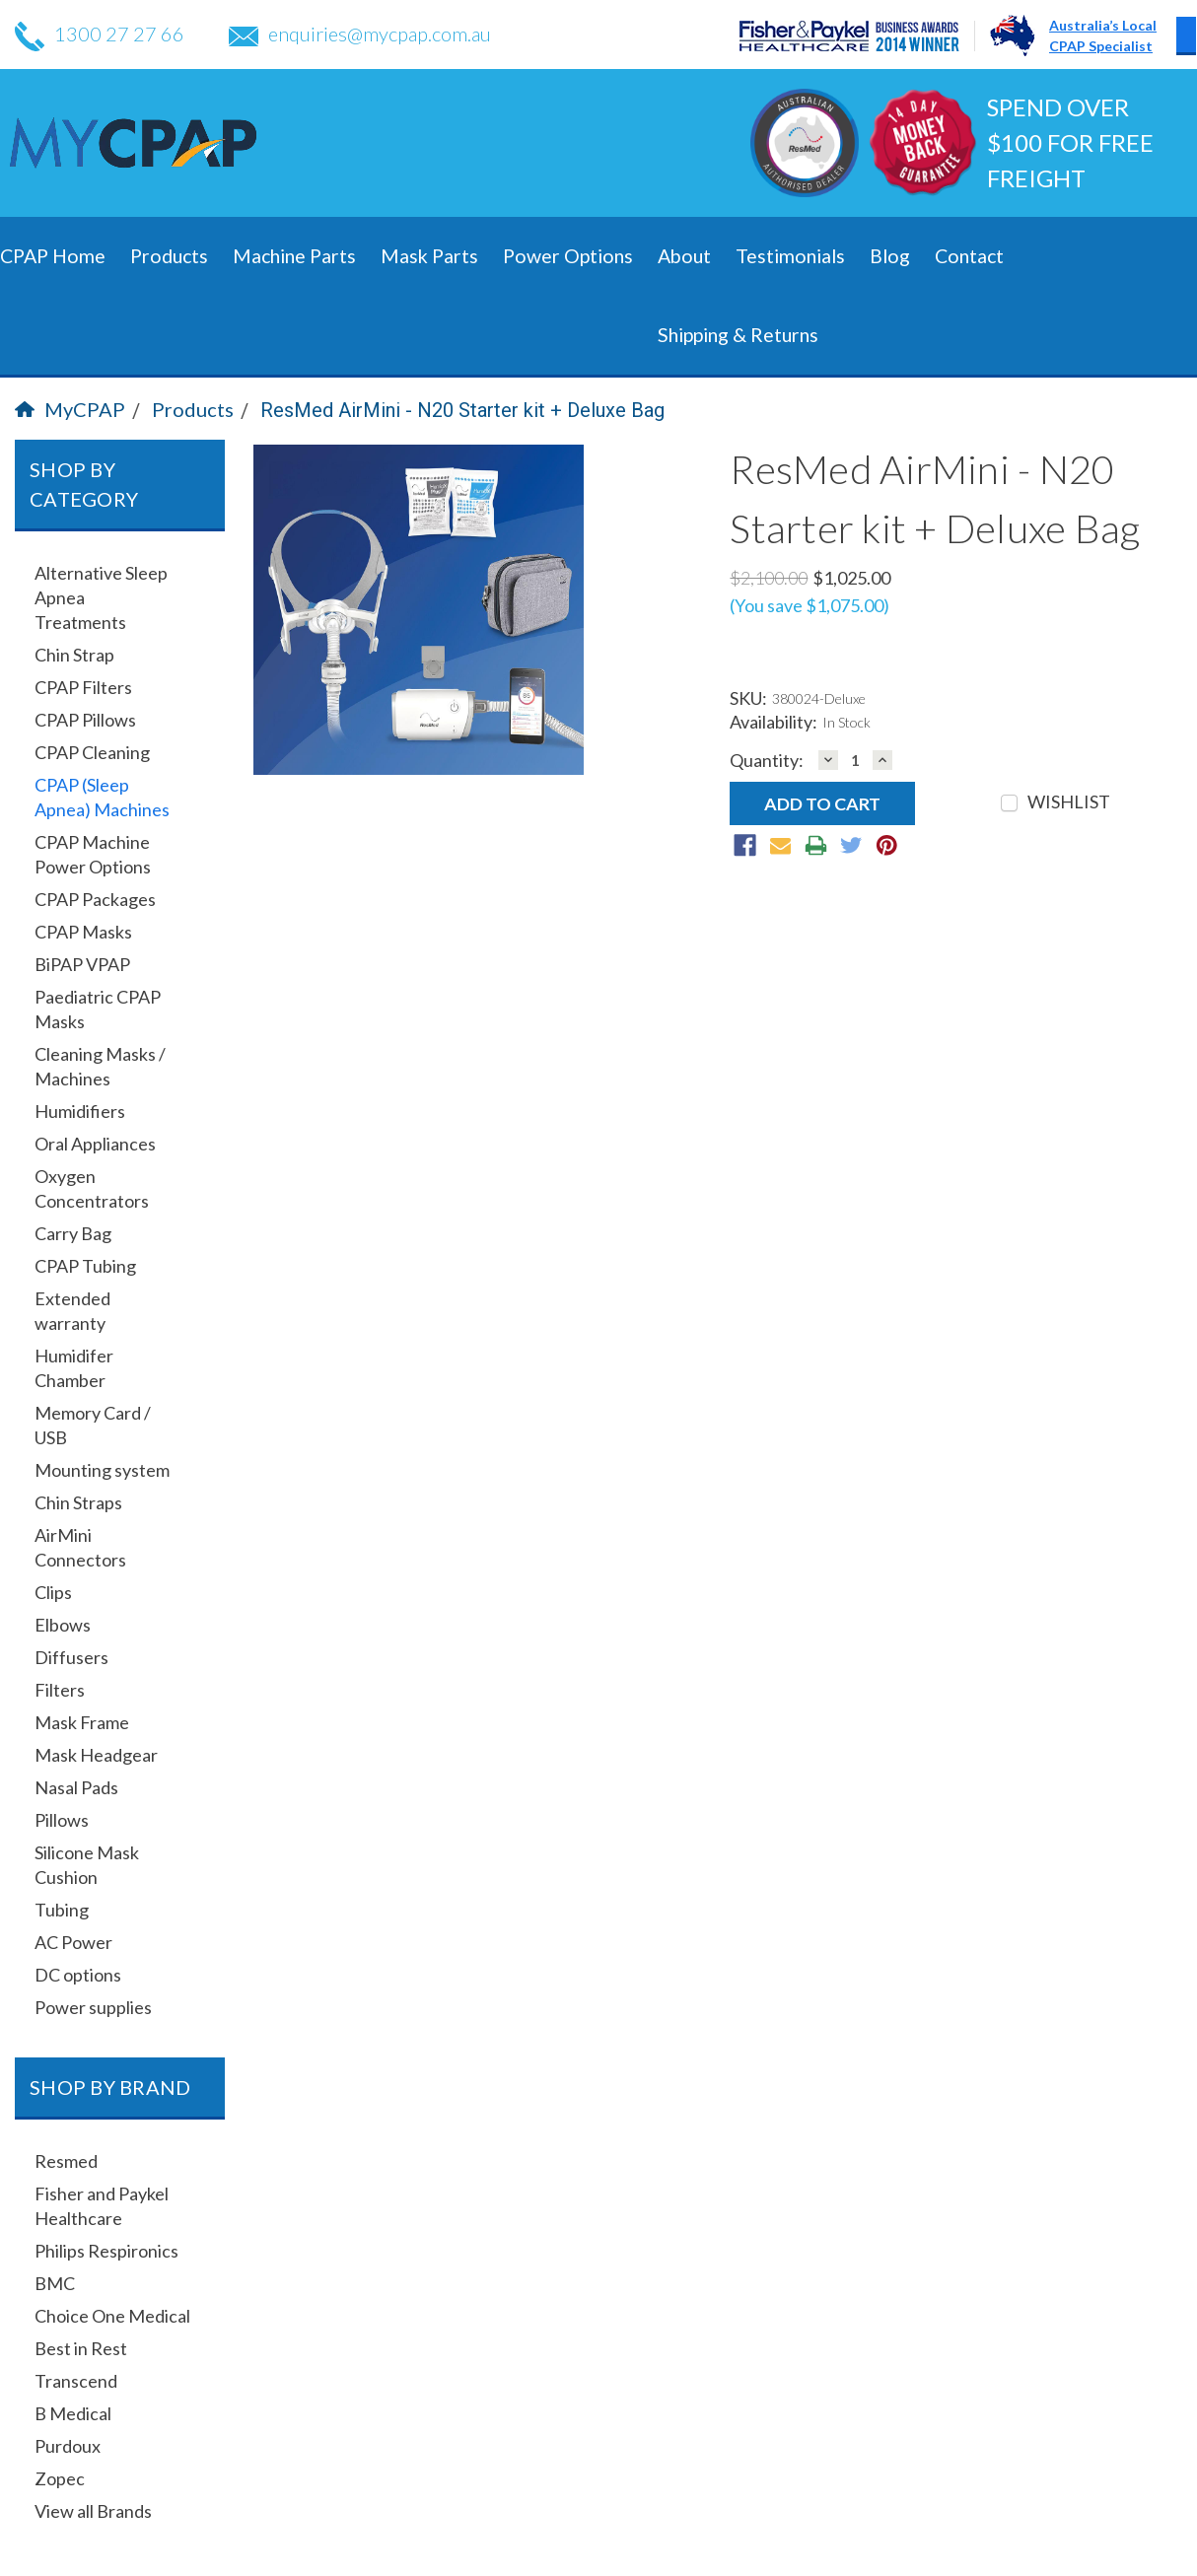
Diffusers (71, 1657)
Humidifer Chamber (74, 1368)
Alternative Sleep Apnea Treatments (101, 597)
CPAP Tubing (85, 1266)
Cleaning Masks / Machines (100, 1066)
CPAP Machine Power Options (93, 854)
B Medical (73, 2413)
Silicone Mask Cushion (87, 1865)
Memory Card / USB (93, 1425)
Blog (890, 255)
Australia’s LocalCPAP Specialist (1103, 35)
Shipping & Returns (738, 334)
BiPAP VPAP (82, 964)
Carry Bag (73, 1233)
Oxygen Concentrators (92, 1188)
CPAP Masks (83, 931)
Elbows (63, 1625)
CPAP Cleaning (92, 752)
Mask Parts (429, 255)
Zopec (60, 2478)
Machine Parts (294, 255)
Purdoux (68, 2446)
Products (169, 255)
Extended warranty (72, 1311)
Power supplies (93, 2007)
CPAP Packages (95, 899)
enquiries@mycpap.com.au (360, 33)
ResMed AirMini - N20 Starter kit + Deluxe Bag (462, 410)
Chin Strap (74, 654)
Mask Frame (82, 1722)
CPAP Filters (83, 687)
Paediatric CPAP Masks (98, 1009)
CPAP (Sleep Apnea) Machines (102, 797)
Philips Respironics (106, 2251)
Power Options (568, 255)
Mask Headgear (96, 1755)
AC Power (73, 1942)
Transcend (76, 2381)
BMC (55, 2283)
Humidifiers (80, 1111)
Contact (969, 255)
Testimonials (790, 255)
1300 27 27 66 (99, 33)
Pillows (62, 1820)
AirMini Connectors (80, 1547)
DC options (78, 1974)
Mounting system (102, 1470)
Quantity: (767, 760)
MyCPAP (70, 409)
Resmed (66, 2161)
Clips (53, 1592)
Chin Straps (78, 1502)
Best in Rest (81, 2348)
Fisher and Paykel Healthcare (102, 2206)
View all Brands (93, 2511)
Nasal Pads (76, 1787)
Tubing (62, 1909)
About (684, 255)
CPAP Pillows (85, 720)
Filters (60, 1690)
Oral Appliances (95, 1143)
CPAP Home (53, 255)
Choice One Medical (112, 2316)
